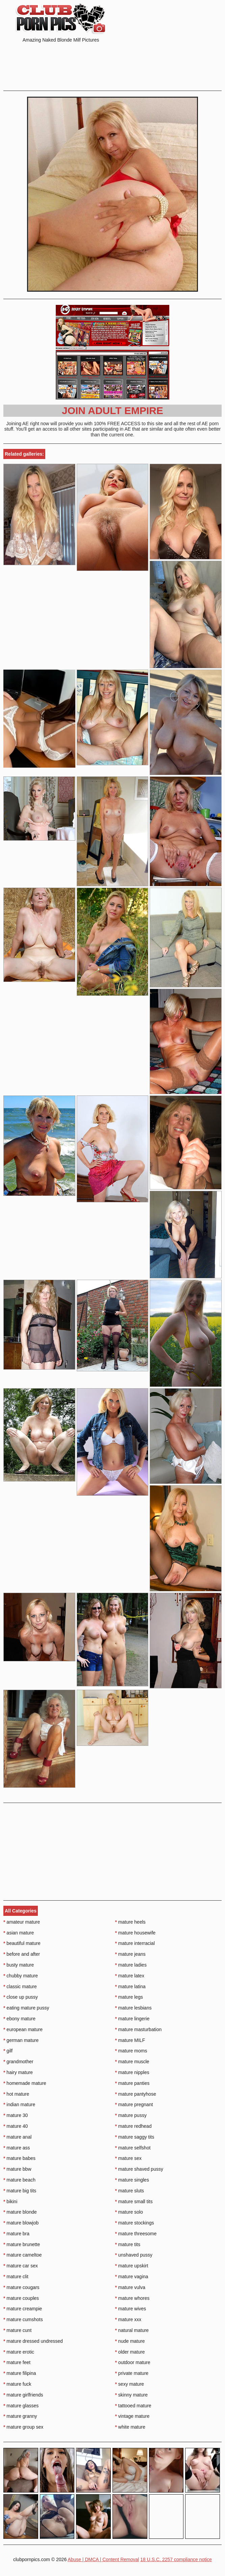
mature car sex (20, 2265)
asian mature (18, 1932)
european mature (23, 2029)
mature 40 (15, 2126)
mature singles (132, 2180)
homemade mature (24, 2083)
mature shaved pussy (139, 2169)
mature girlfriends (23, 2395)
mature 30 (15, 2115)
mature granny (20, 2416)
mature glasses (21, 2405)
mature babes (19, 2158)
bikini (10, 2201)
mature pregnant (134, 2104)
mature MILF (130, 2040)
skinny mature (131, 2395)
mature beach (19, 2180)
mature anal (17, 2137)
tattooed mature (133, 2405)
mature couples (21, 2298)
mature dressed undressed (33, 2341)
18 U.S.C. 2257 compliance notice (176, 2559)
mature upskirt (131, 2265)
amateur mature (21, 1922)
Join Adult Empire (112, 410)
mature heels (130, 1922)
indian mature (19, 2104)
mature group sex (23, 2427)
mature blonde (20, 2212)
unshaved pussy (134, 2255)
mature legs (129, 1997)
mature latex (129, 1975)
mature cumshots (23, 2319)
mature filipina (19, 2373)
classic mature (20, 1986)
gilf (7, 2050)
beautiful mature (22, 1943)
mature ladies (131, 1965)
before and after (21, 1954)
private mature (132, 2373)
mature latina (130, 1986)
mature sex (128, 2158)
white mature (130, 2427)
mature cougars (21, 2287)
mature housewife (135, 1932)
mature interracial (135, 1943)
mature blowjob (21, 2222)
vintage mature (132, 2416)
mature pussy (131, 2115)
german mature (21, 2040)
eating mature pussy (26, 2008)
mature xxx (128, 2319)
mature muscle (132, 2061)
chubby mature (20, 1975)
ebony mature (19, 2018)
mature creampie (22, 2308)
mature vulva (130, 2287)
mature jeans (130, 1954)
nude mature (130, 2341)
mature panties (132, 2083)
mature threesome (136, 2233)
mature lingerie (132, 2018)
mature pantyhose (135, 2094)
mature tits (128, 2244)
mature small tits (134, 2201)
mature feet (16, 2362)
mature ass (16, 2147)
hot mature (16, 2094)
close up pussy (20, 1997)
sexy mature (129, 2384)
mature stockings (134, 2222)
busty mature (18, 1965)
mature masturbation (138, 2029)
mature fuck (17, 2384)
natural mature (132, 2330)
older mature (130, 2352)
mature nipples (132, 2072)
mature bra (16, 2233)
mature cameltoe (22, 2255)
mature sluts (129, 2190)
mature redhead (133, 2126)
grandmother (18, 2061)
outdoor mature (132, 2362)
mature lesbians (133, 2008)
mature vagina (131, 2276)
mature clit (15, 2276)
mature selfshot (133, 2147)
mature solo (129, 2212)
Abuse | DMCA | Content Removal (103, 2559)
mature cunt (17, 2330)
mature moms (131, 2050)
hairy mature (18, 2072)
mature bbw (17, 2169)
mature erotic (18, 2352)
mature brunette (21, 2244)
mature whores (132, 2298)
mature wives (130, 2308)
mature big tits (19, 2190)
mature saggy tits (134, 2137)
